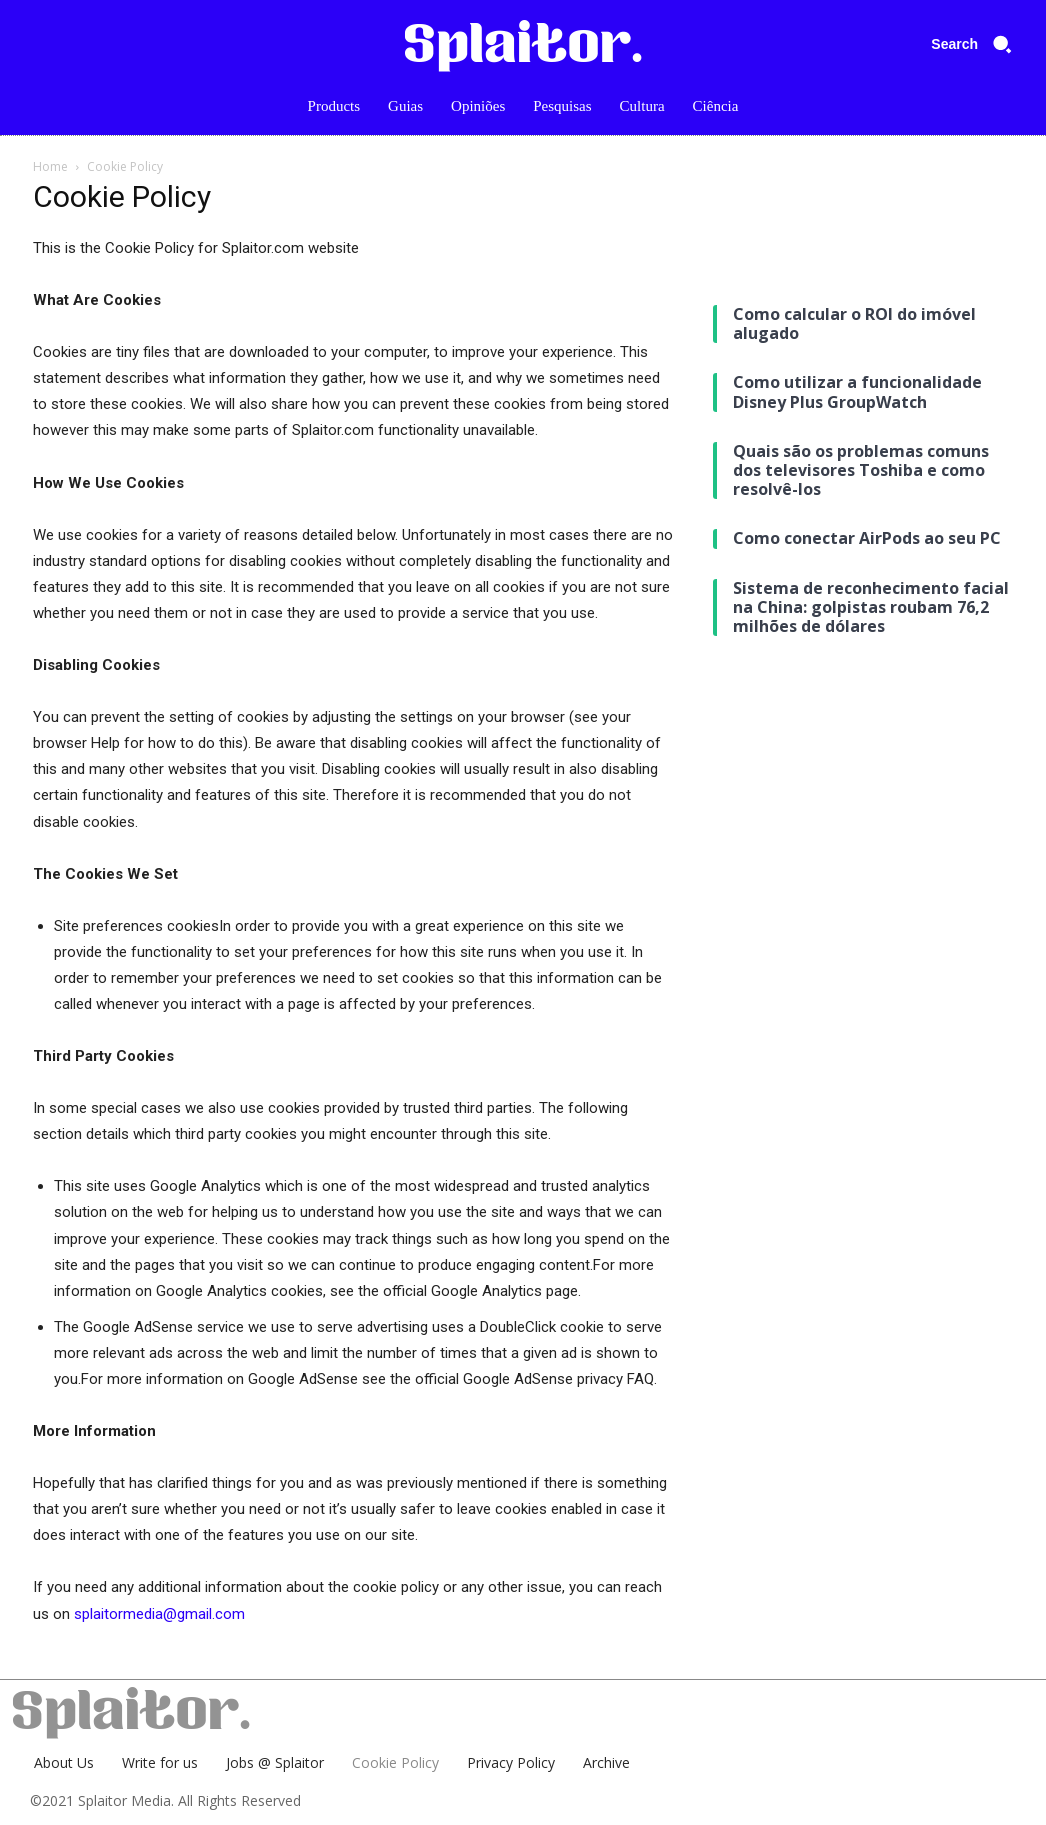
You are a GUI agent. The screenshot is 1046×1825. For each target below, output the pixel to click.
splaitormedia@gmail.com (159, 1614)
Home (50, 166)
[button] (978, 44)
